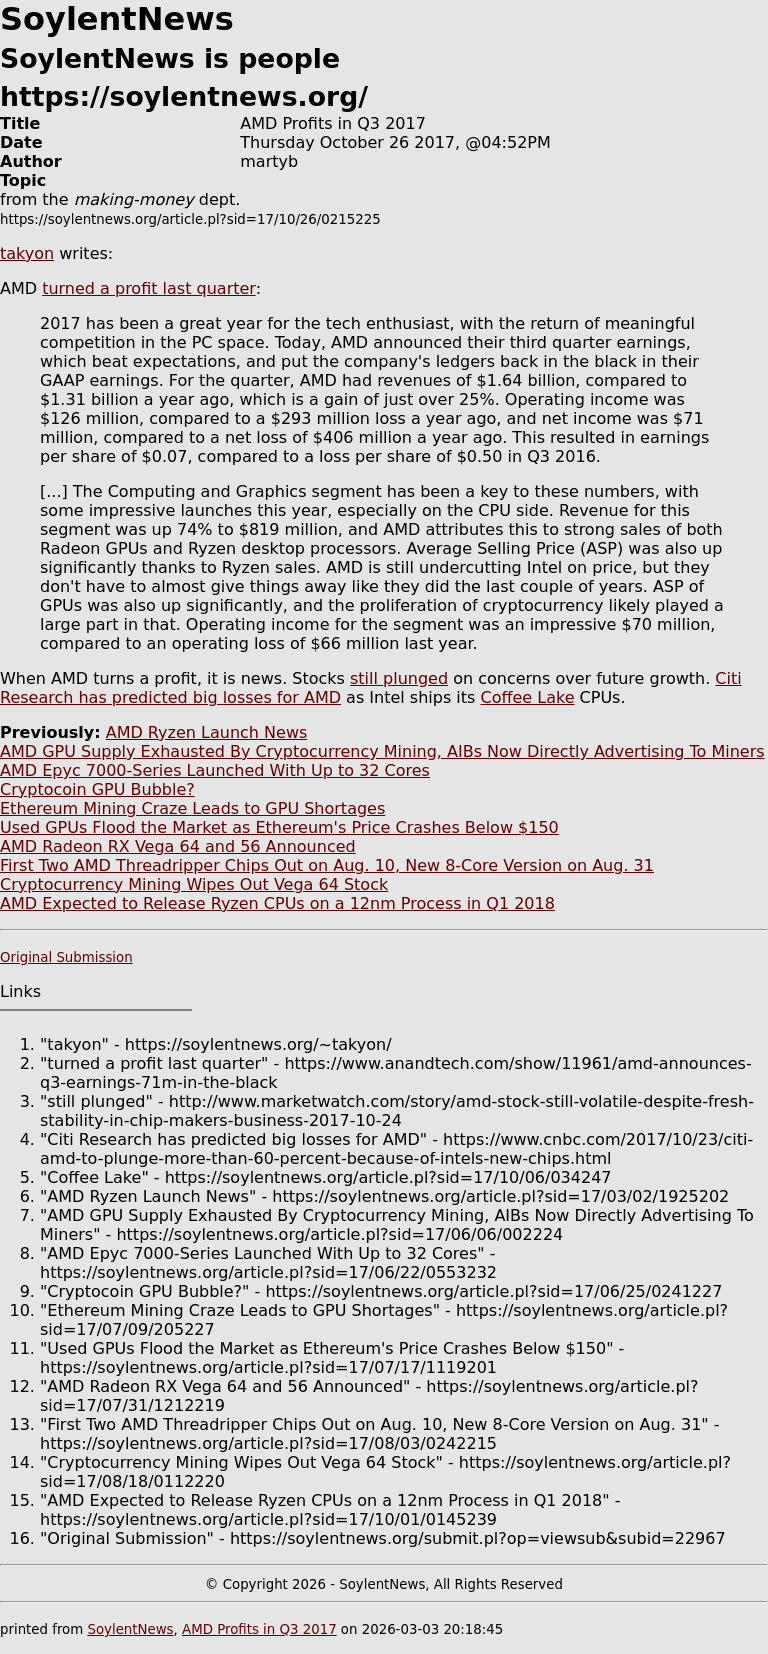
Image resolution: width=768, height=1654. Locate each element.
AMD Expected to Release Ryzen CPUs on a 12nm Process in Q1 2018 (277, 903)
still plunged (399, 678)
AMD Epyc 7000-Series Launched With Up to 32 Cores (215, 770)
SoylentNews (130, 1629)
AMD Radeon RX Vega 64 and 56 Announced (178, 846)
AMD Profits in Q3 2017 (259, 1629)
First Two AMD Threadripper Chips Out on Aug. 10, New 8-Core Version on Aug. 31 (327, 865)
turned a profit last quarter (148, 288)
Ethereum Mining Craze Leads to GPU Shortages (192, 808)
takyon (27, 253)
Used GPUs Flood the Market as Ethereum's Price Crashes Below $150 (279, 827)
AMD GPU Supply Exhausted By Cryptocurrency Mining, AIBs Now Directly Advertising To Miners (382, 751)
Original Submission (66, 957)
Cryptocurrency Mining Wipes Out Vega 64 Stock (194, 884)
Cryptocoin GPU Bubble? (97, 789)
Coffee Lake (527, 697)
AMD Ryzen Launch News (207, 732)
